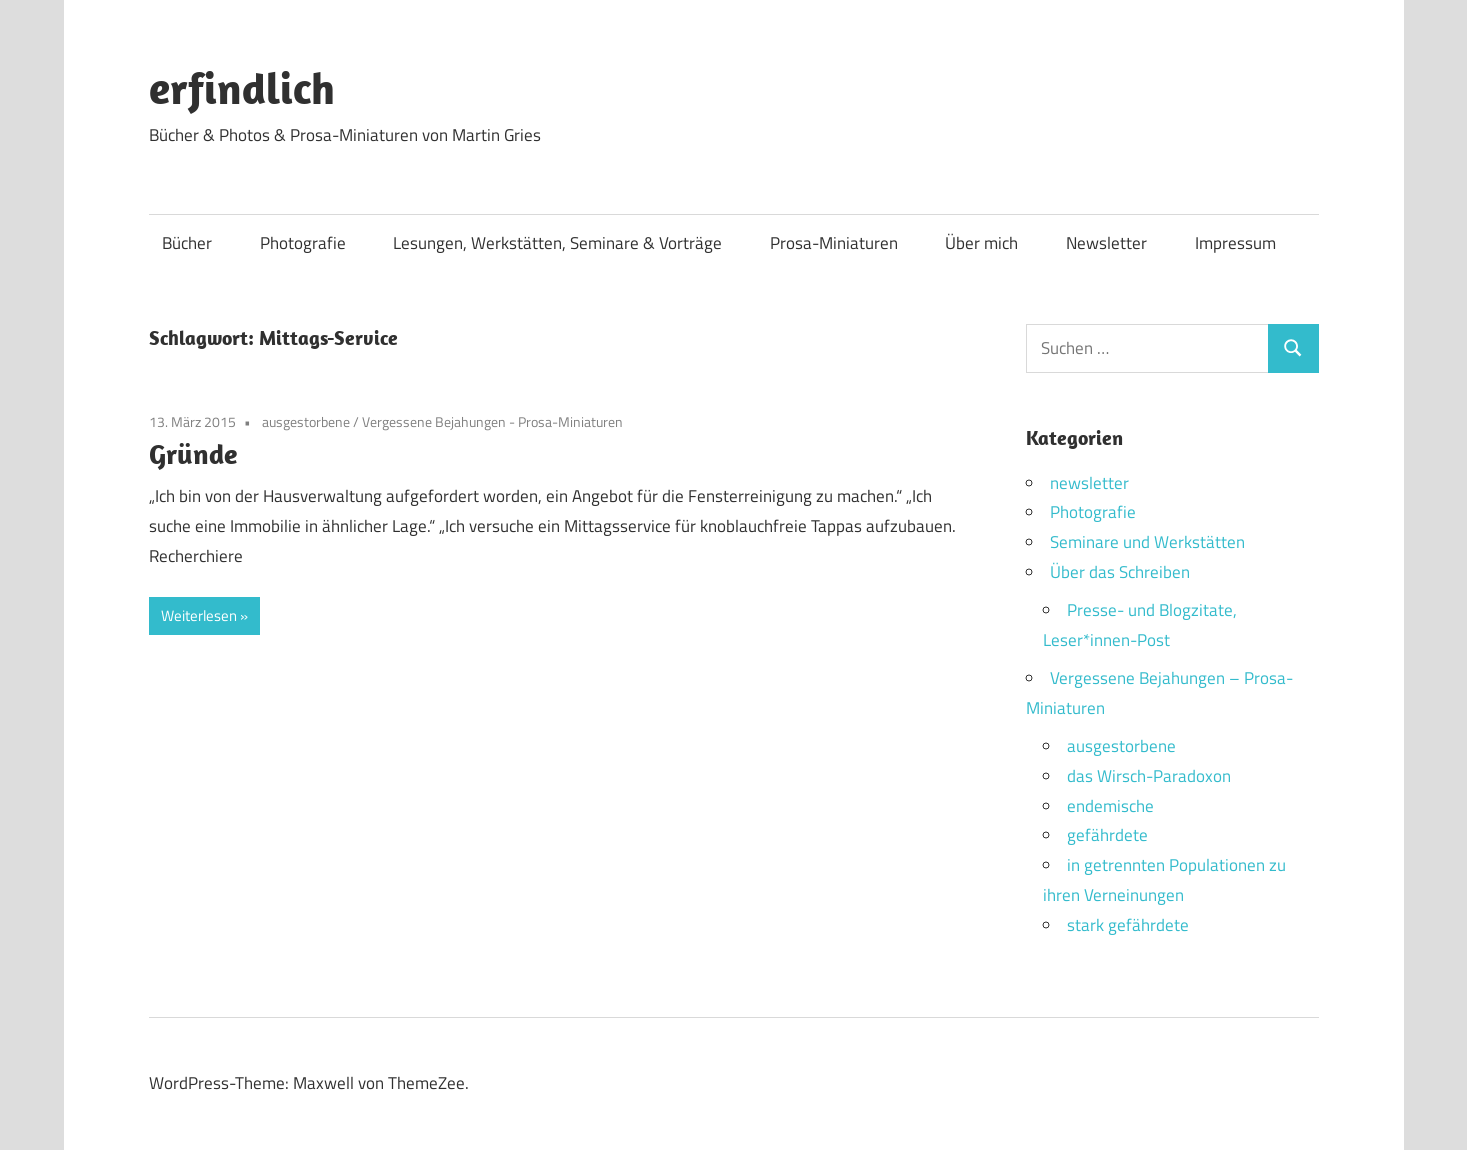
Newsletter (1106, 243)
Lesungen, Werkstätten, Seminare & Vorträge (557, 243)
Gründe (193, 453)
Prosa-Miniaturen (834, 243)
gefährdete (1107, 835)
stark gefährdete (1128, 925)
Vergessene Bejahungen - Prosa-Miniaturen (492, 421)
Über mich (981, 243)
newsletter (1089, 483)
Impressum (1235, 243)
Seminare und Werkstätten (1147, 542)
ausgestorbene (306, 421)
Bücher (187, 243)
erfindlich (242, 88)
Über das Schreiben (1120, 572)
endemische (1110, 806)
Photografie (303, 243)
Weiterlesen (199, 615)
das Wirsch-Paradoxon (1149, 776)
